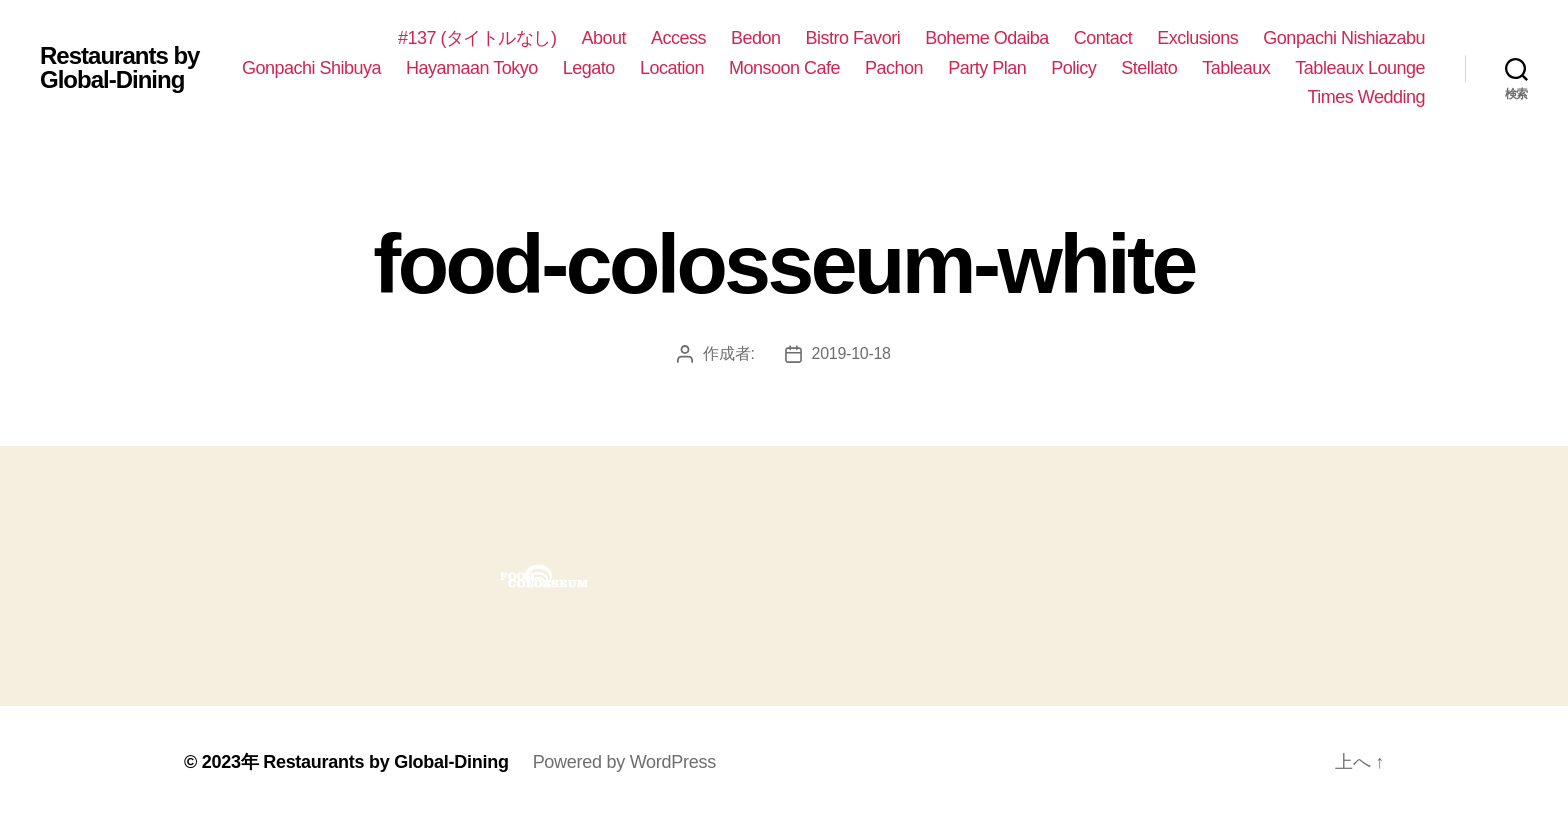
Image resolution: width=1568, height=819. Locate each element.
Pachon (894, 68)
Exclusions (1197, 38)
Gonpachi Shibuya (311, 68)
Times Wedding (1366, 97)
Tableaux (1236, 68)
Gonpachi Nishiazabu (1344, 38)
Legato (589, 68)
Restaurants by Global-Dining (119, 68)
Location (672, 68)
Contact (1103, 38)
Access (678, 38)
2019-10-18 (851, 353)
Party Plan (987, 68)
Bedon (756, 38)
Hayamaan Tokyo (472, 68)
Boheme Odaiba (987, 38)
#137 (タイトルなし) (477, 38)
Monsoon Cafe (784, 68)
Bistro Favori (853, 38)
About (603, 38)
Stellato (1149, 68)
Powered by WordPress (624, 762)
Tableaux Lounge (1360, 68)
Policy (1073, 68)
